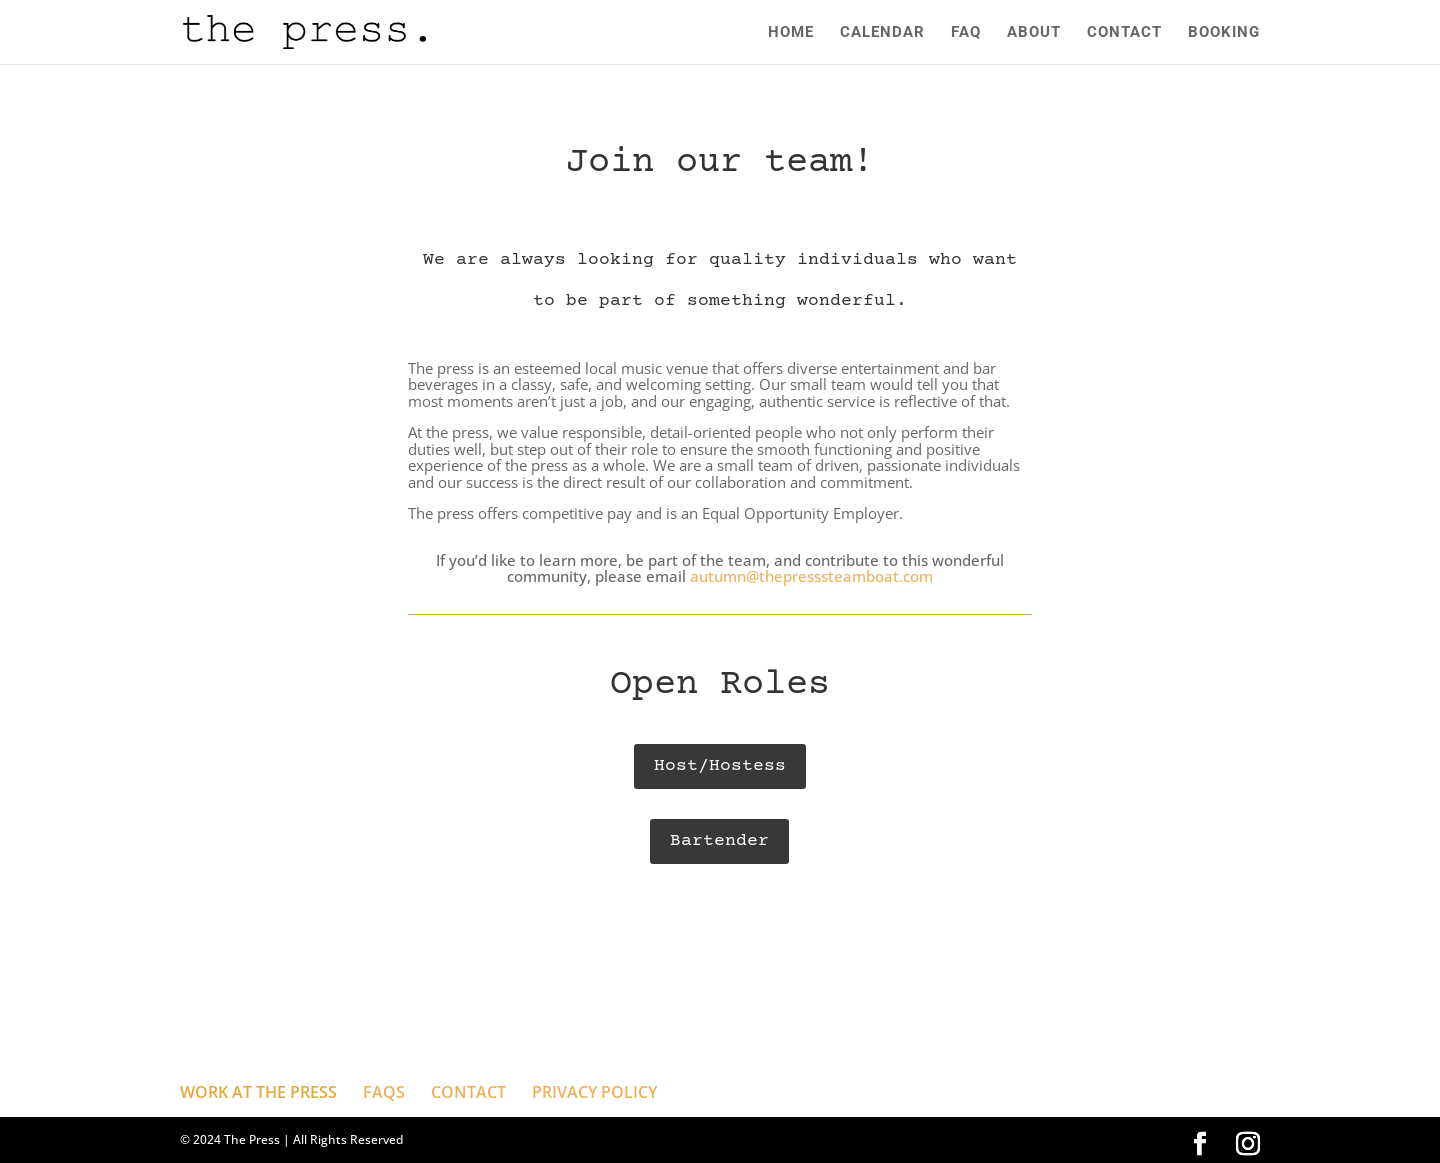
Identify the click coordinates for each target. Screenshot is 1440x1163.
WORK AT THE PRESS (258, 1092)
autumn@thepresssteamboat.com (811, 576)
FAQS (384, 1092)
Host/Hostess (720, 766)
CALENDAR (882, 33)
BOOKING (1224, 33)
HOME (791, 33)
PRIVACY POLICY (594, 1092)
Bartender (719, 841)
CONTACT (1124, 33)
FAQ (966, 33)
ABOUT (1034, 33)
